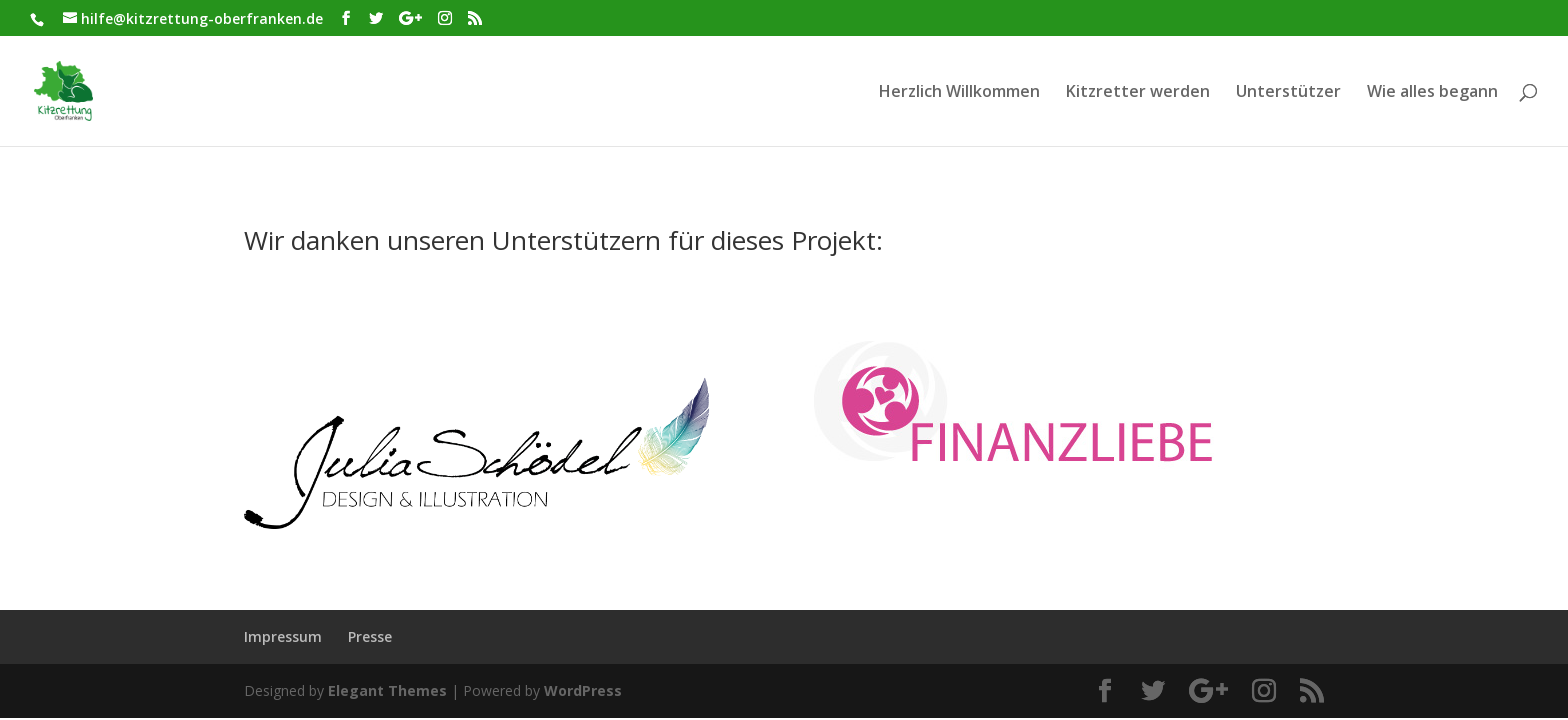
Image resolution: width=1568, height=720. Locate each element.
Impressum (283, 636)
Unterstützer (1288, 93)
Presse (370, 636)
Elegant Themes (387, 690)
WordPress (583, 690)
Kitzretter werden (1138, 93)
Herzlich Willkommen (959, 93)
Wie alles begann (1432, 93)
